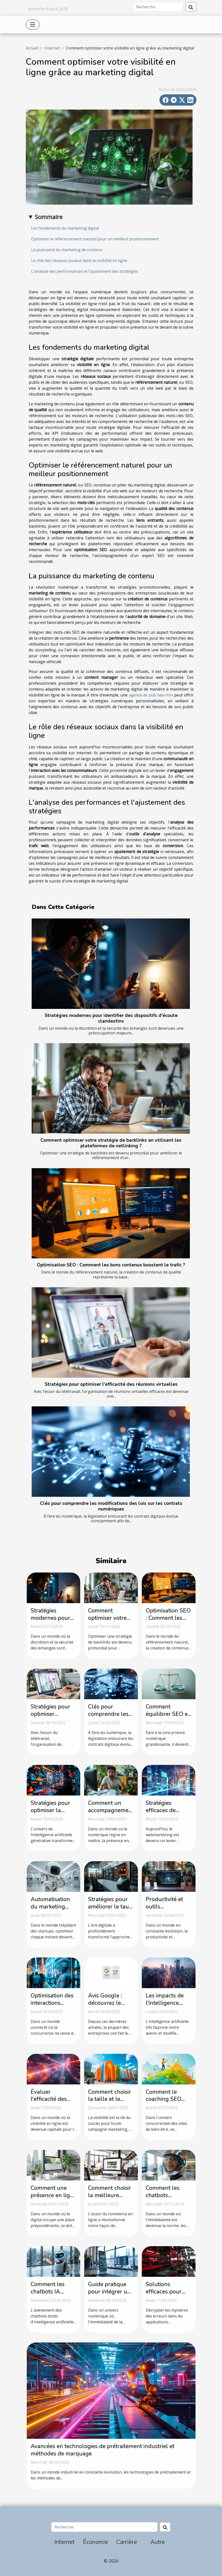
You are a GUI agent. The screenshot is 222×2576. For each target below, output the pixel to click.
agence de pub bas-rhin (151, 695)
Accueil (32, 48)
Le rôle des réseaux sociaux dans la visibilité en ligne (79, 260)
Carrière (126, 2542)
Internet (52, 48)
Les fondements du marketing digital (65, 228)
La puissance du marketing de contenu (66, 249)
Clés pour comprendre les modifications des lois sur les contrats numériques (111, 1506)
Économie (95, 2542)
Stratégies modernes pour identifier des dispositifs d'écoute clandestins (111, 1018)
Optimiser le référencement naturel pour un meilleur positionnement (95, 239)
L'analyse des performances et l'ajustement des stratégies (84, 271)
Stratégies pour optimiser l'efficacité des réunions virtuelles (111, 1384)
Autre (157, 2542)
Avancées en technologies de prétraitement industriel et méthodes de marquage (102, 2449)
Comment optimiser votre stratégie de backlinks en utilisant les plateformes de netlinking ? (111, 1143)
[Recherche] (158, 7)
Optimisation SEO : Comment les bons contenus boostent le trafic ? (111, 1265)
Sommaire (49, 217)
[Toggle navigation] (32, 24)
